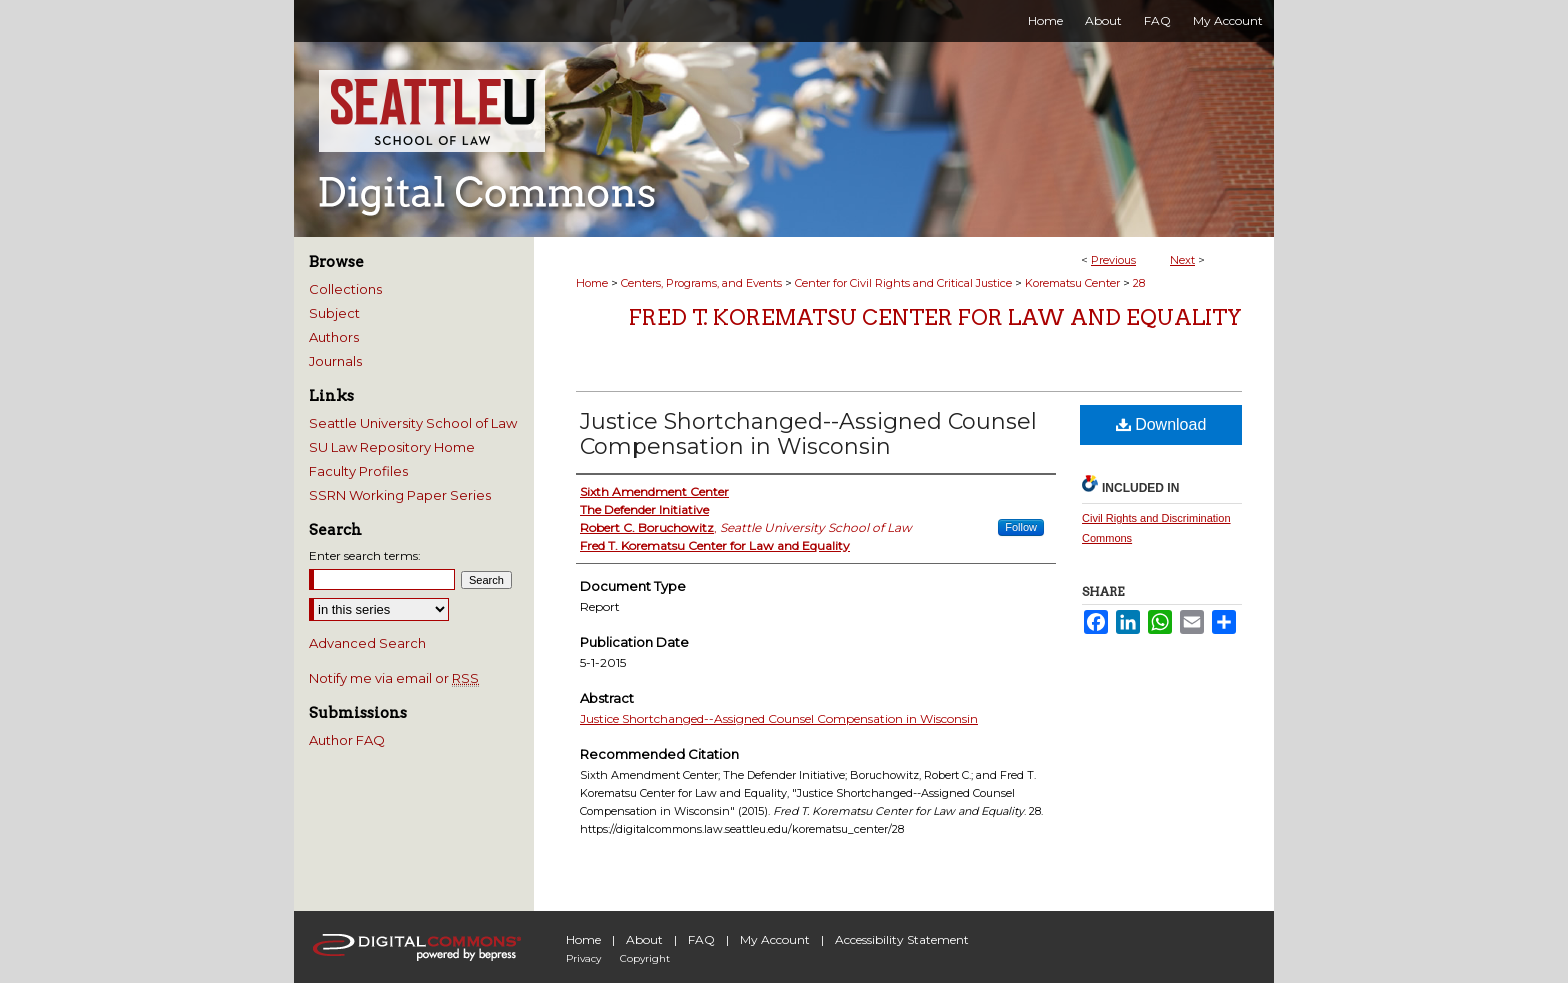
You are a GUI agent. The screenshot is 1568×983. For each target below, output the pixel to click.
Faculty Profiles (358, 471)
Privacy (583, 958)
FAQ (701, 939)
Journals (335, 361)
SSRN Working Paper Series (400, 495)
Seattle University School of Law (413, 423)
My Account (775, 939)
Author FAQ (347, 740)
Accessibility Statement (902, 939)
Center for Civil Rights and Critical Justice (903, 283)
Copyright (645, 958)
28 (1139, 283)
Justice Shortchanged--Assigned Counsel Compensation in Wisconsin (808, 434)
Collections (345, 289)
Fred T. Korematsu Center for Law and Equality (935, 317)
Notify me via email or (394, 678)
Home (592, 283)
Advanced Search (367, 643)
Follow (1021, 527)
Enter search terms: (365, 555)
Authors (334, 337)
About (644, 939)
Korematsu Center (1072, 283)
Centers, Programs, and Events (701, 283)
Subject (334, 313)
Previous (1113, 260)
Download (1161, 424)
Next (1182, 260)
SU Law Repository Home (392, 447)
